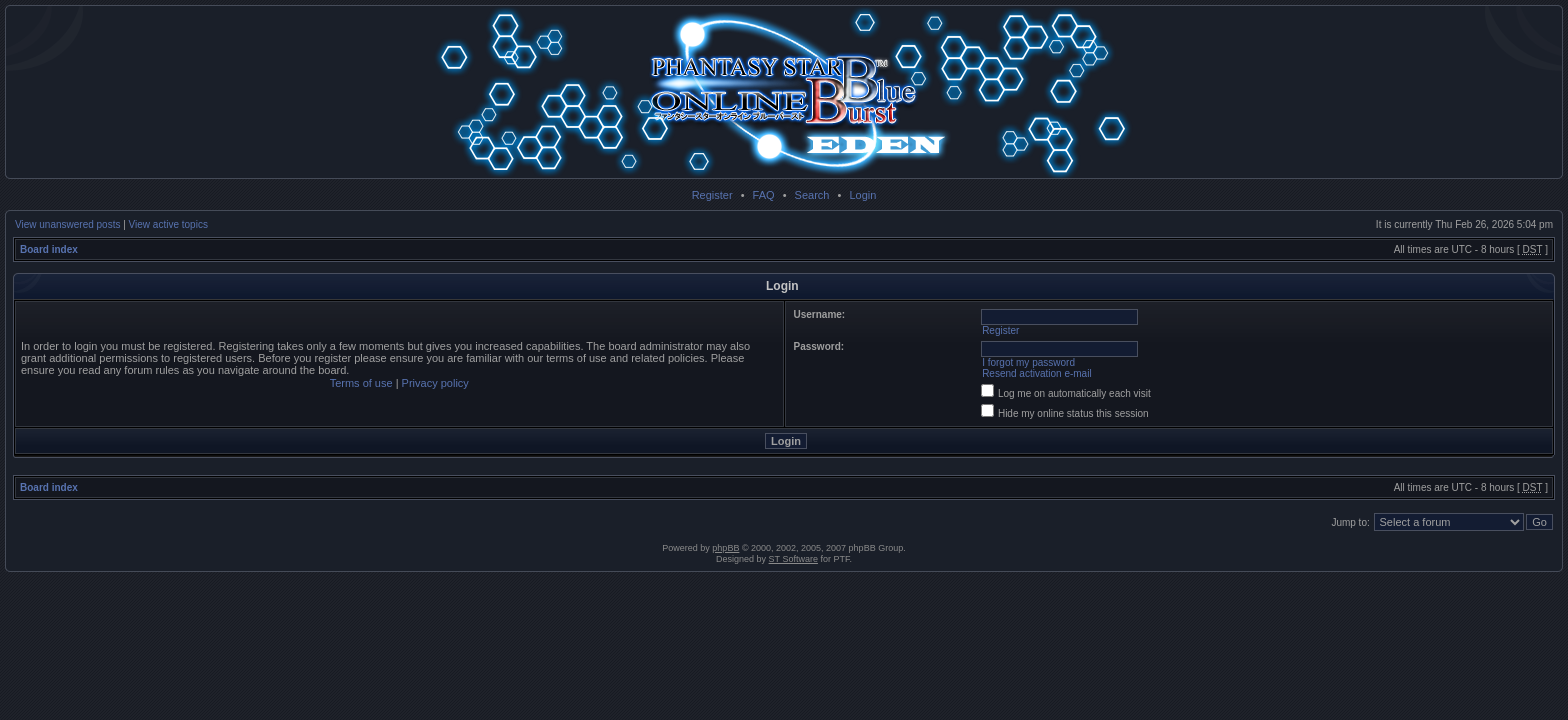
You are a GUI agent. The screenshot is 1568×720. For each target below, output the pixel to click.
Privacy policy (435, 383)
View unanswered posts (67, 224)
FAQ (764, 195)
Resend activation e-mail (1037, 373)
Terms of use (361, 383)
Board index (49, 249)
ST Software (793, 559)
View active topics (168, 224)
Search (812, 195)
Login (862, 195)
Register (712, 195)
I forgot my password (1028, 362)
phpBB (725, 548)
